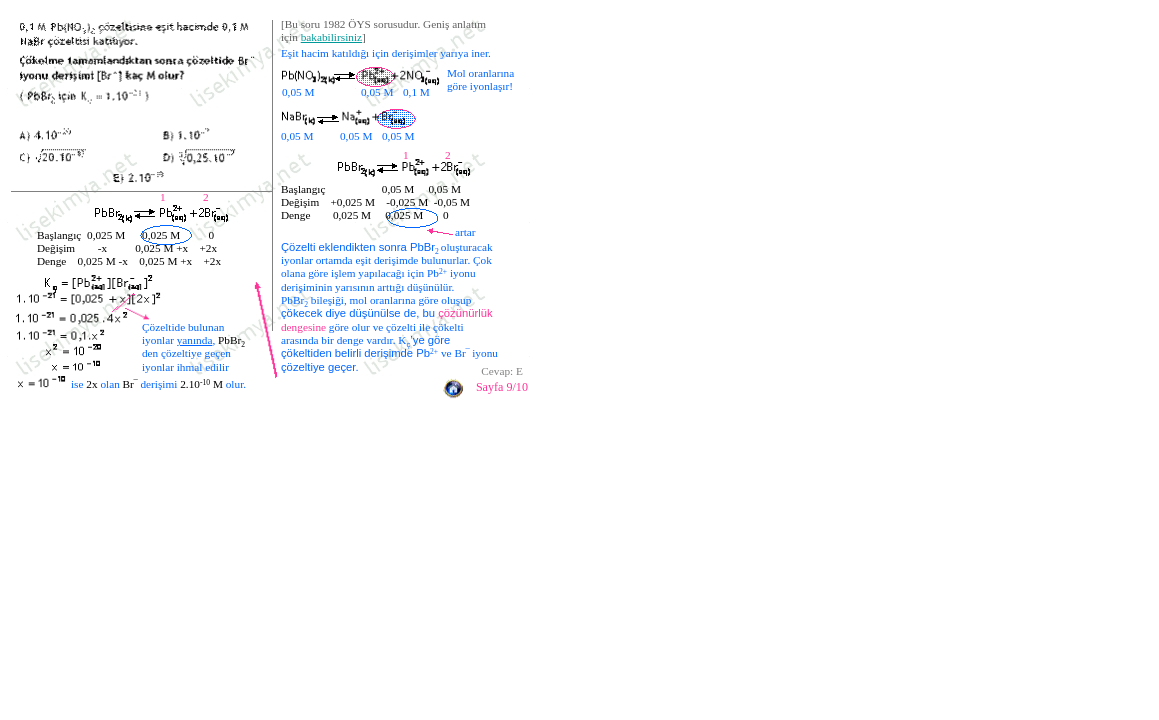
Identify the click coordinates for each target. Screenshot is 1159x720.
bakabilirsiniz (331, 37)
